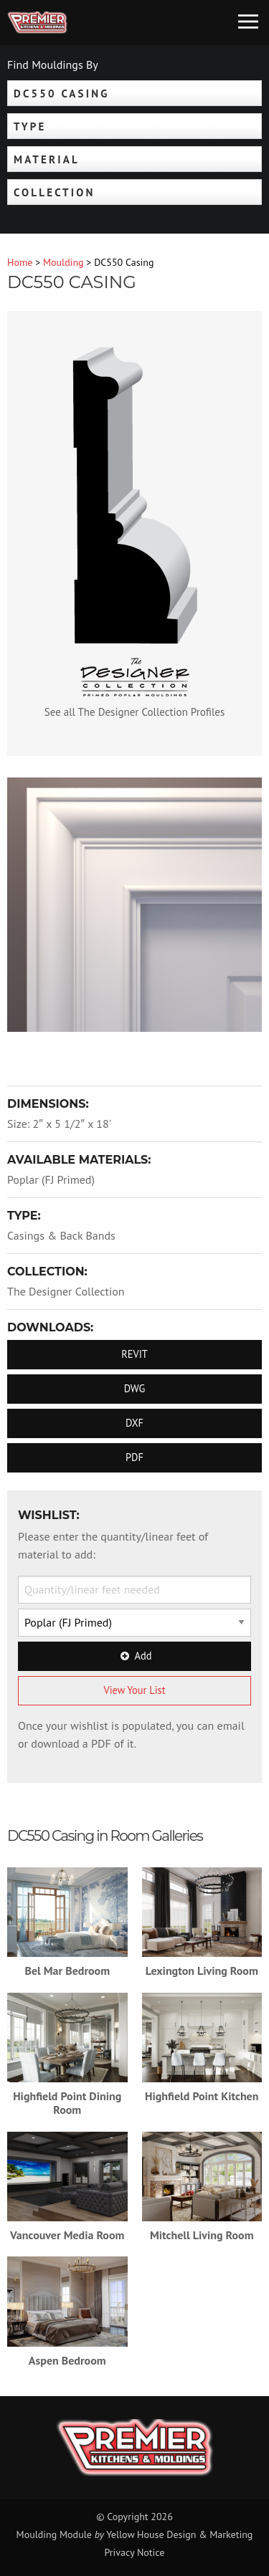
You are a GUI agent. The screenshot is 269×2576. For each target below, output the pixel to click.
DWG (135, 1388)
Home (19, 262)
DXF (134, 1423)
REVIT (134, 1354)
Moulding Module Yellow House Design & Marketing (134, 2534)
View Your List (134, 1690)
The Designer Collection (66, 1291)
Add (135, 1655)
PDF (134, 1457)
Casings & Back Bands (61, 1235)
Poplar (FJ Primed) (51, 1179)
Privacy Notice (135, 2552)
